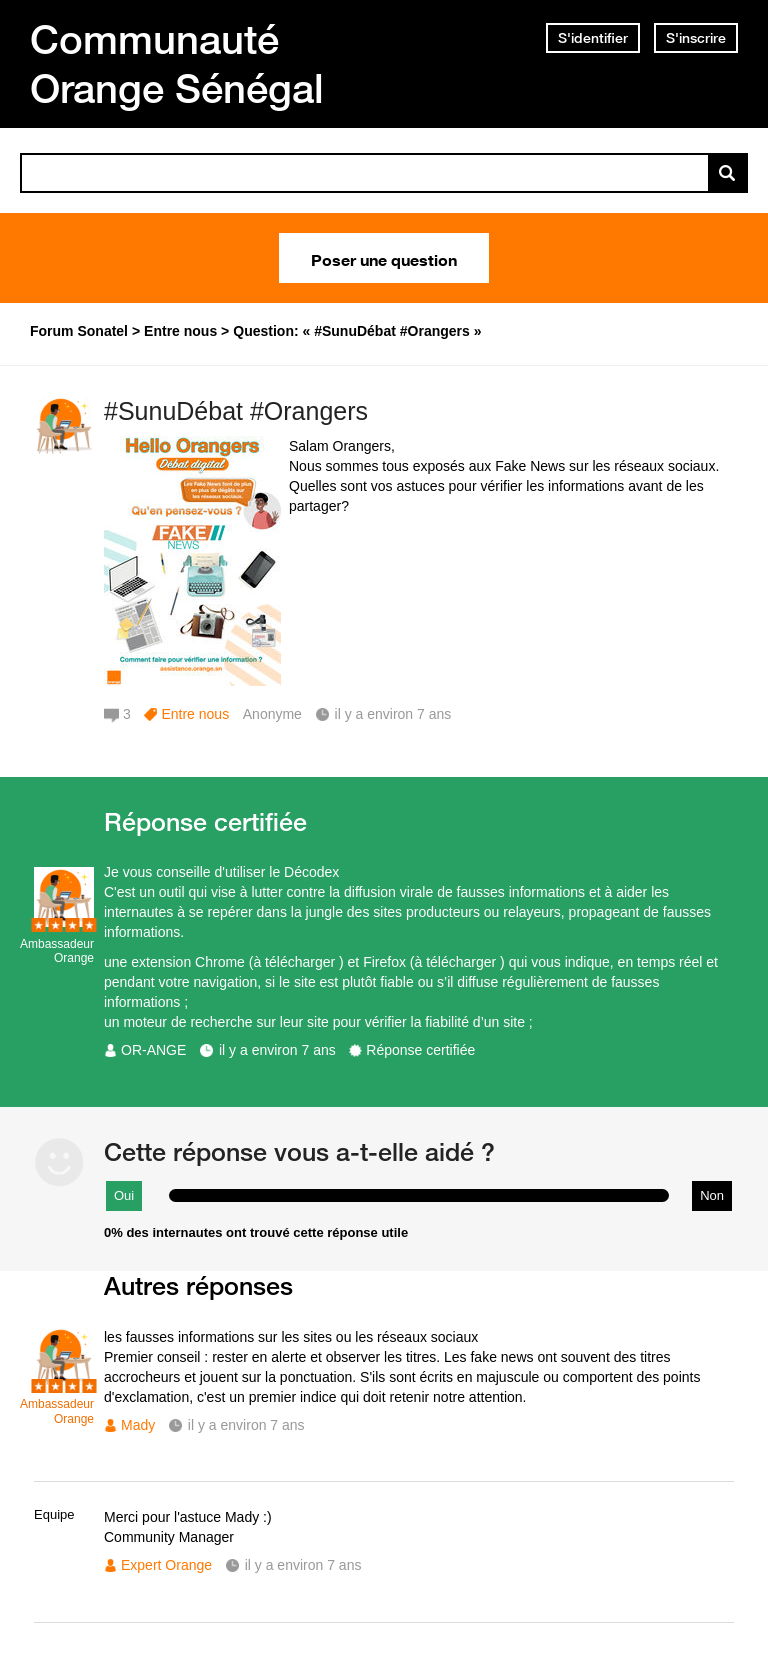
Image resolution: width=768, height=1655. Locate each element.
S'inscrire (696, 38)
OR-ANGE (153, 1050)
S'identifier (593, 38)
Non (712, 1195)
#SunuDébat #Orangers (236, 411)
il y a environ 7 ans (277, 1050)
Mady (138, 1425)
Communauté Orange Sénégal (177, 63)
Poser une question (384, 258)
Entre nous (195, 714)
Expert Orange (166, 1565)
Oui (124, 1195)
